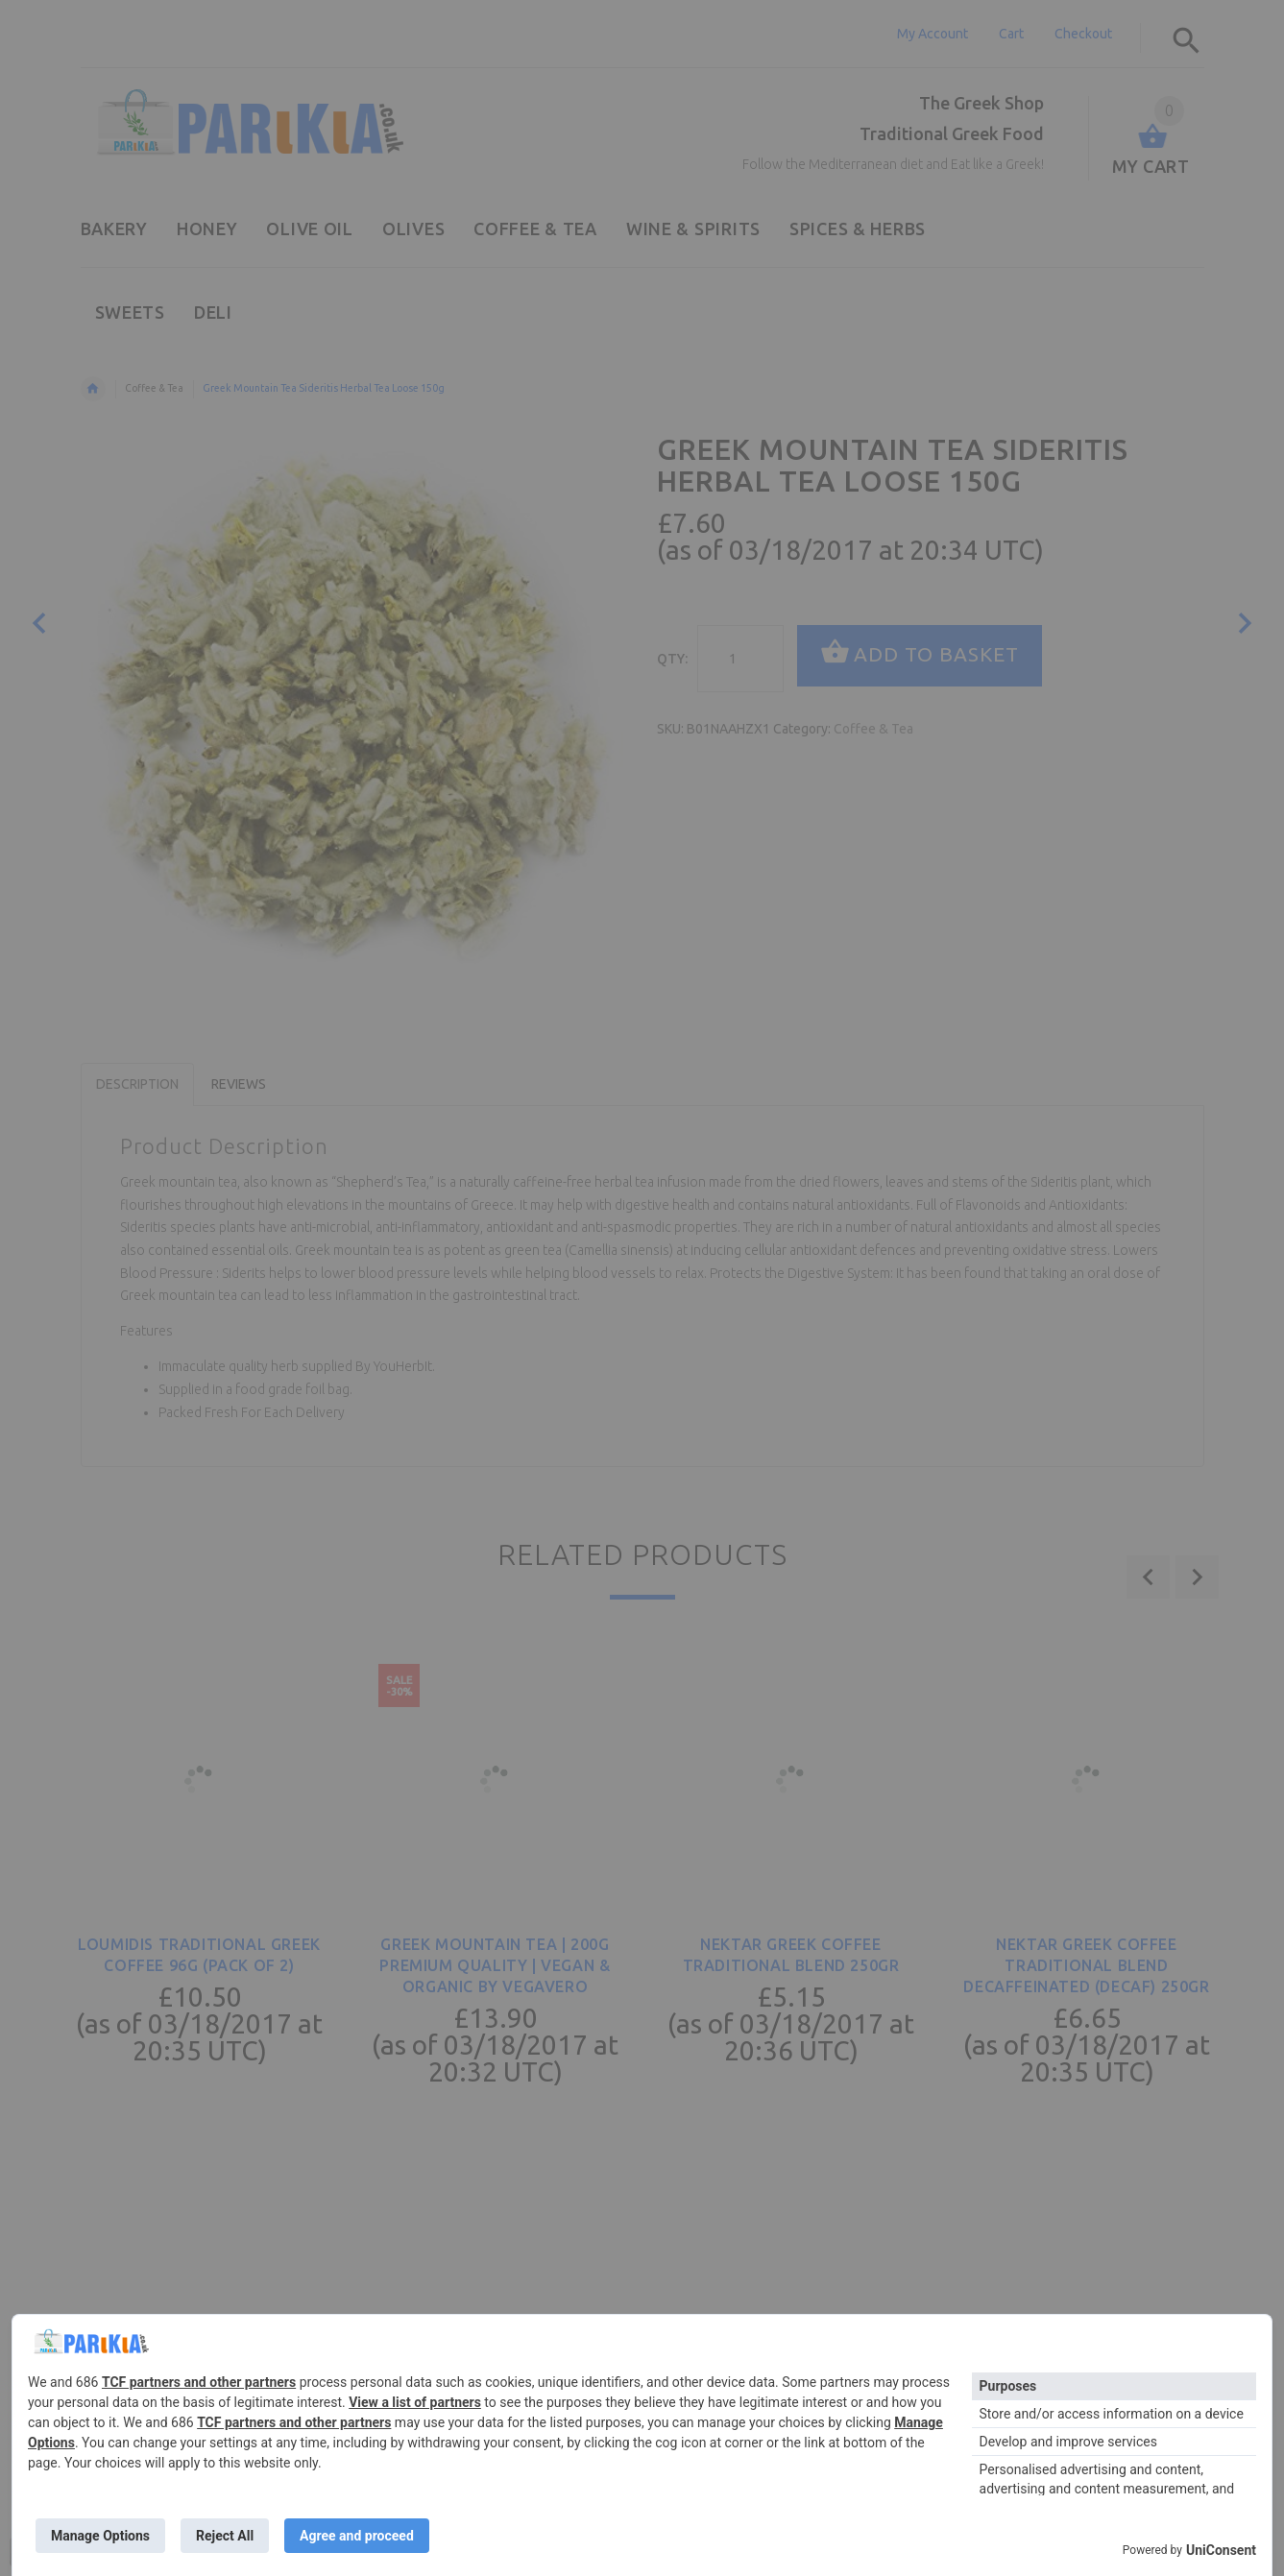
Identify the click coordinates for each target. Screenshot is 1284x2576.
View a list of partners (415, 2402)
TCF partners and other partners (199, 2382)
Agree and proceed (357, 2535)
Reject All (225, 2535)
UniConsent (1221, 2550)
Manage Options (100, 2535)
